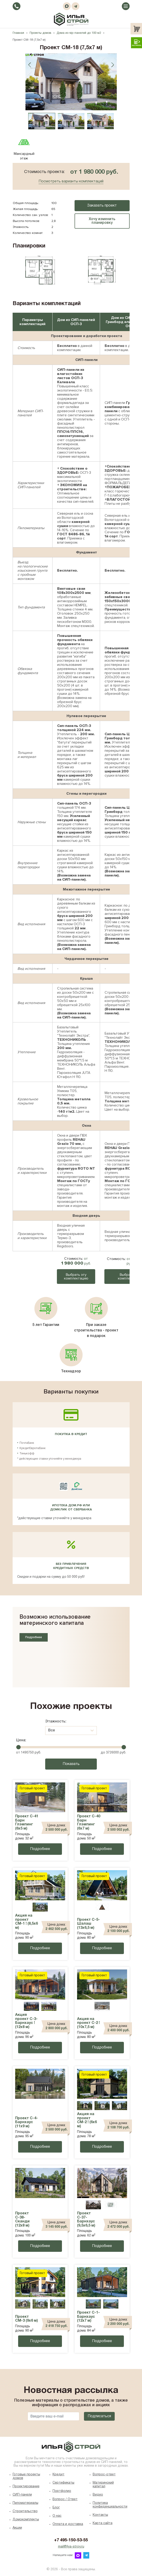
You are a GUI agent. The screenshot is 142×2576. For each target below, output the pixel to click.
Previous (30, 64)
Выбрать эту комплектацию (76, 1276)
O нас (57, 2515)
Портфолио (62, 2491)
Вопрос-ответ (104, 2474)
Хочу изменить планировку (102, 221)
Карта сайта (102, 2523)
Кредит (58, 2474)
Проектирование (26, 2486)
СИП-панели (22, 2494)
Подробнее (33, 1637)
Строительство (25, 2511)
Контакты (100, 2515)
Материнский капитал (103, 2484)
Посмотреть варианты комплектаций (71, 181)
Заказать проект (102, 205)
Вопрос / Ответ (65, 2499)
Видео (98, 2494)
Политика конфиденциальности (110, 2505)
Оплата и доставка (68, 2524)
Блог (56, 2507)
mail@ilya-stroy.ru (71, 2546)
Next (112, 64)
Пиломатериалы (25, 2503)
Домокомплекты (26, 2519)
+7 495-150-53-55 (71, 2540)
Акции (17, 2527)
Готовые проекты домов (26, 2476)
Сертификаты (63, 2482)
